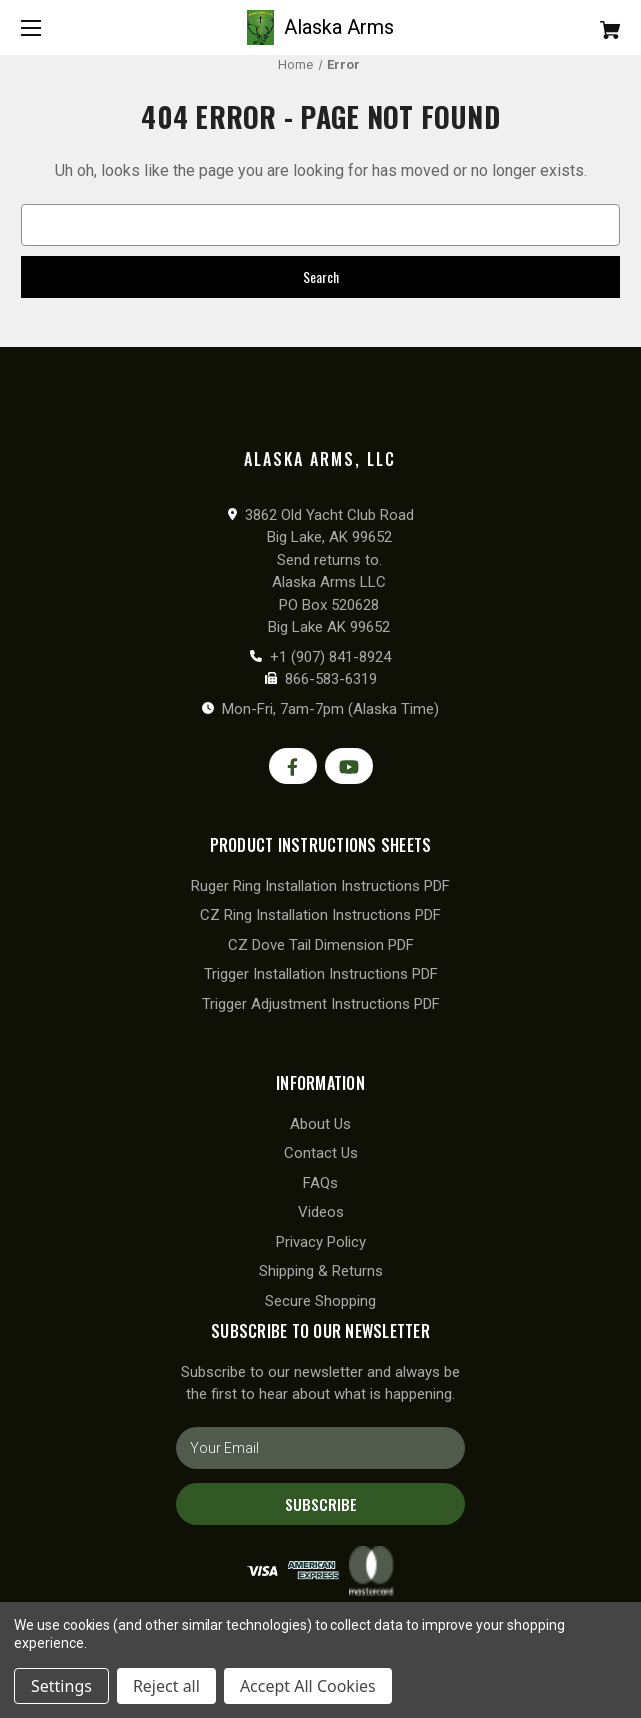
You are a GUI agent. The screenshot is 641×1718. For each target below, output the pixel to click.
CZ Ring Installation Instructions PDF (320, 915)
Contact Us (321, 1153)
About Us (320, 1124)
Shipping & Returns (321, 1271)
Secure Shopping (320, 1301)
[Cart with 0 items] (560, 22)
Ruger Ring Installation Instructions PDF (320, 886)
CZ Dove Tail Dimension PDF (321, 945)
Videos (321, 1212)
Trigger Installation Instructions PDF (321, 974)
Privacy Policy (321, 1242)
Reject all (166, 1686)
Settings (61, 1686)
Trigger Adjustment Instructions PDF (321, 1004)
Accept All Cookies (308, 1686)
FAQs (320, 1183)
